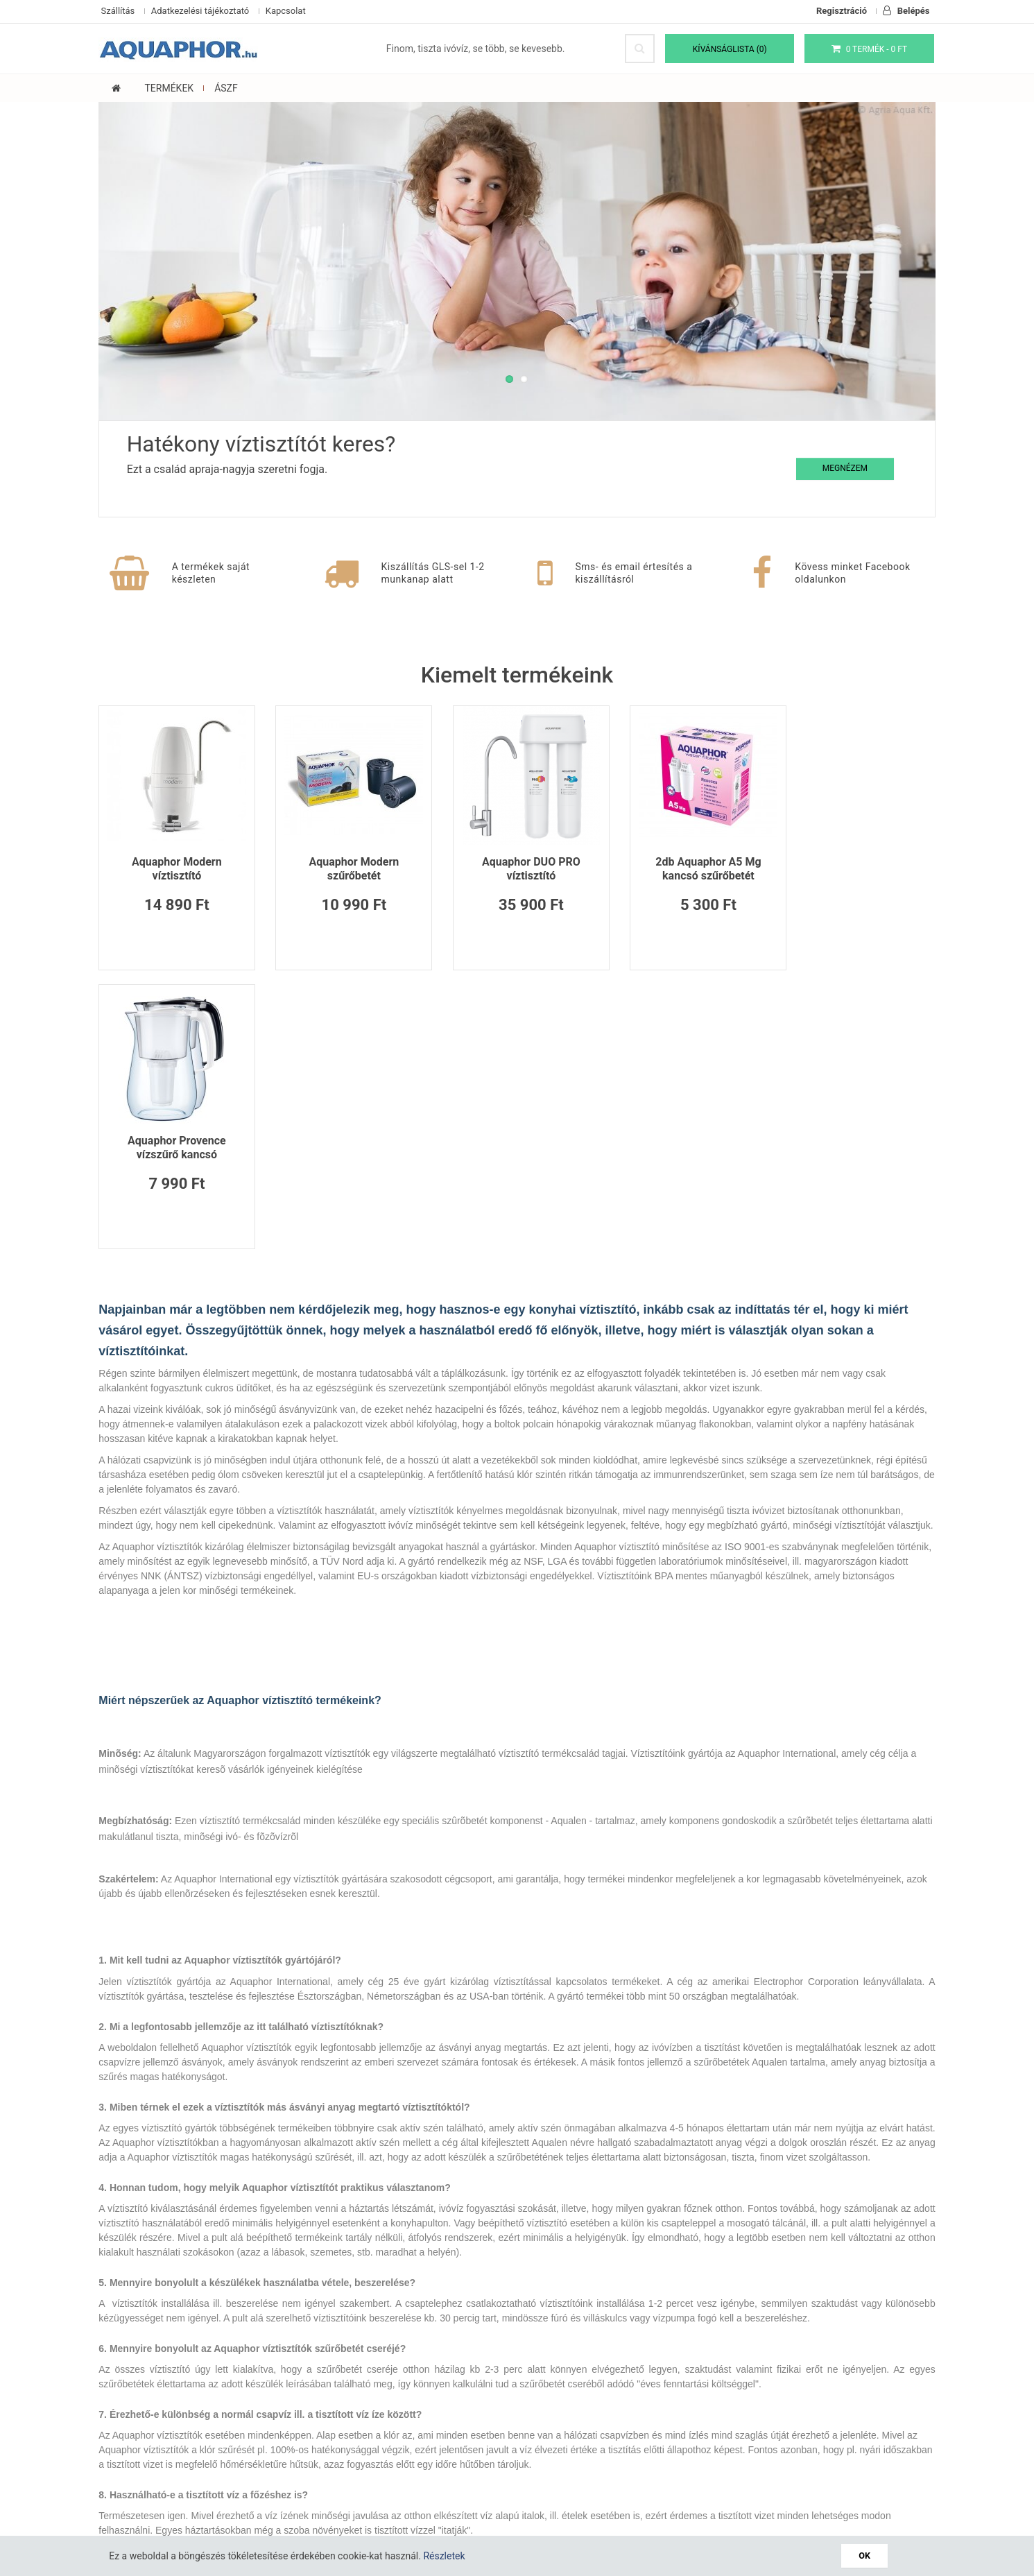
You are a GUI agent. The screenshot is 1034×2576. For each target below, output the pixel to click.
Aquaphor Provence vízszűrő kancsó (858, 868)
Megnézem (840, 467)
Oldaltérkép (338, 2421)
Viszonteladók (486, 2404)
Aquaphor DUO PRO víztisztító (517, 868)
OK (865, 2555)
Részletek (446, 2555)
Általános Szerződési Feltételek (168, 2438)
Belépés (906, 11)
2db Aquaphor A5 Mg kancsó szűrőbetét (687, 868)
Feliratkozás (896, 2473)
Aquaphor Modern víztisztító (176, 868)
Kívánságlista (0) (730, 49)
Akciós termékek (492, 2421)
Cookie (116, 2404)
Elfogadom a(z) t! (693, 2470)
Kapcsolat (286, 11)
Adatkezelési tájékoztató (200, 11)
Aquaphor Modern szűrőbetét (347, 868)
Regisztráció (841, 11)
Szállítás (118, 11)
